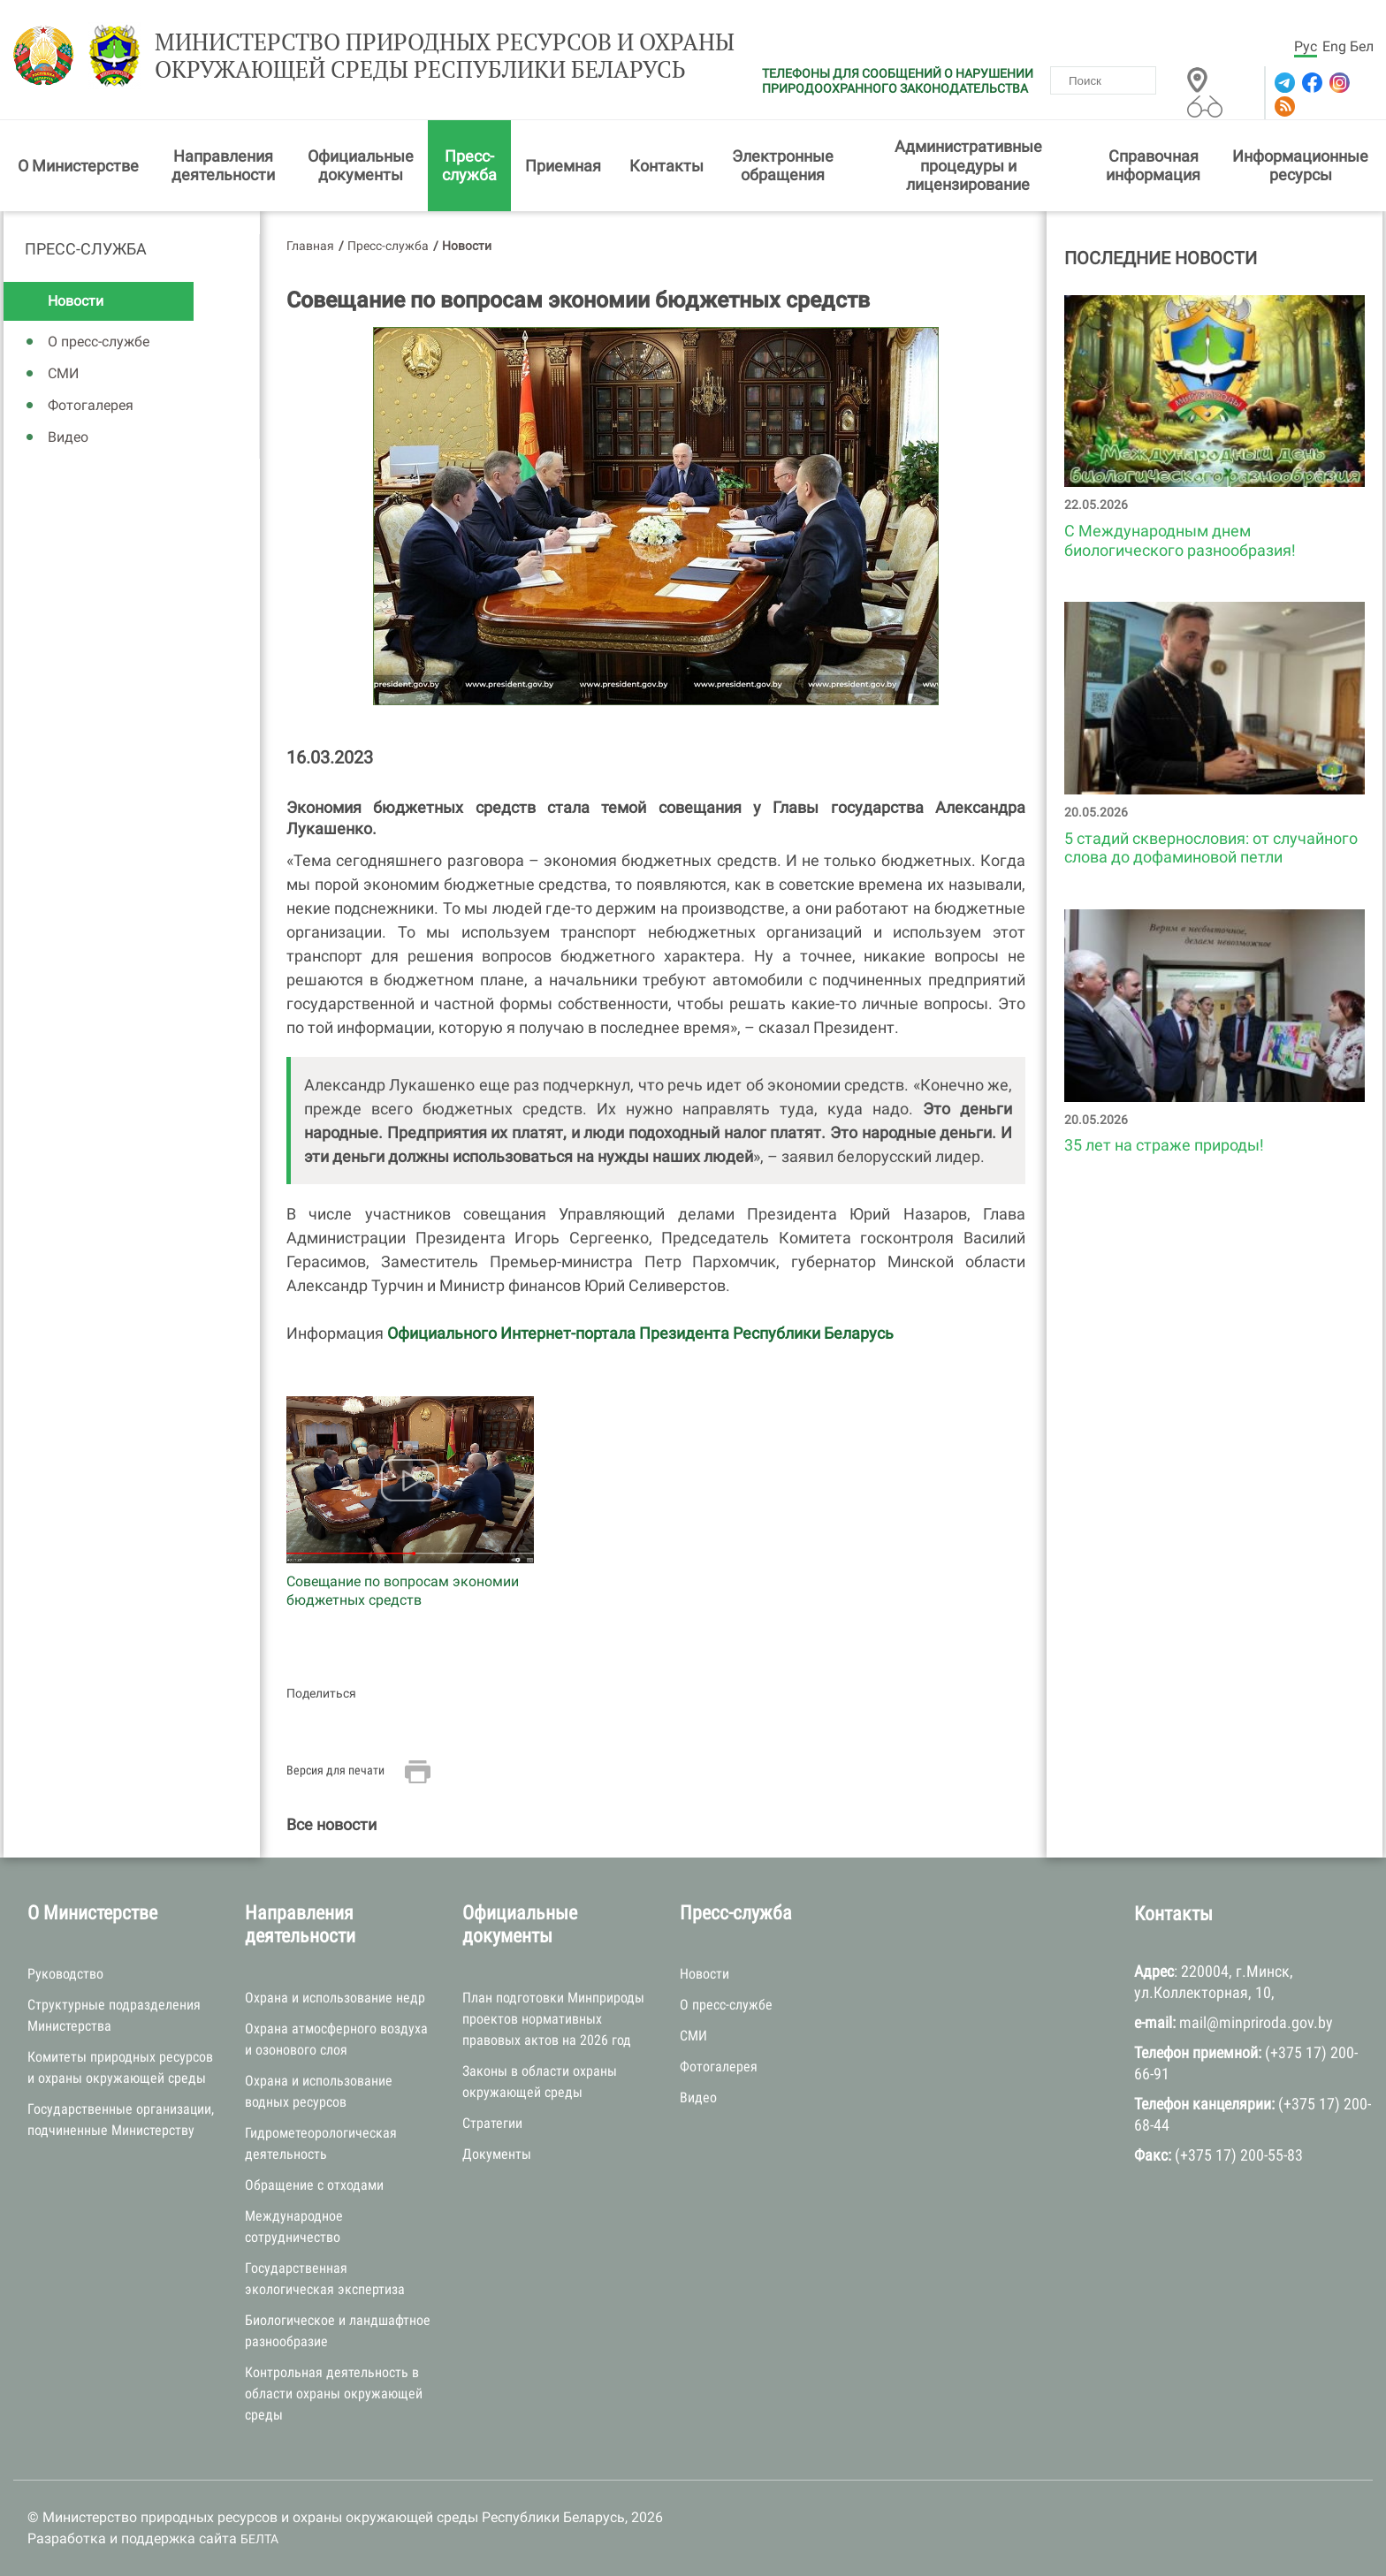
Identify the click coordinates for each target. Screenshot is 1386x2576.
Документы (496, 2154)
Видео (68, 437)
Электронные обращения (783, 166)
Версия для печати (335, 1770)
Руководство (65, 1973)
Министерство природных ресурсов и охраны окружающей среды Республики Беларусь (445, 55)
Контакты (666, 165)
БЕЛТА (259, 2539)
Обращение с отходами (314, 2185)
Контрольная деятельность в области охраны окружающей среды (334, 2393)
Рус (1305, 46)
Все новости (331, 1824)
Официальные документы (361, 166)
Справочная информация (1153, 166)
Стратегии (492, 2123)
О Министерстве (78, 165)
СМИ (63, 373)
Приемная (563, 165)
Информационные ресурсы (1300, 166)
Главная (310, 246)
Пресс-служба (469, 166)
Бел (1362, 46)
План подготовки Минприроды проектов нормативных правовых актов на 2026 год (553, 2018)
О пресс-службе (98, 341)
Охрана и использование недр (335, 1997)
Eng (1334, 46)
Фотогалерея (90, 405)
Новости (75, 301)
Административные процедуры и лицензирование (968, 165)
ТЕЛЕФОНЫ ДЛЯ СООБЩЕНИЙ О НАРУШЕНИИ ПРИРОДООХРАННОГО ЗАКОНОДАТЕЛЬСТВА (897, 80)
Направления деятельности (223, 166)
